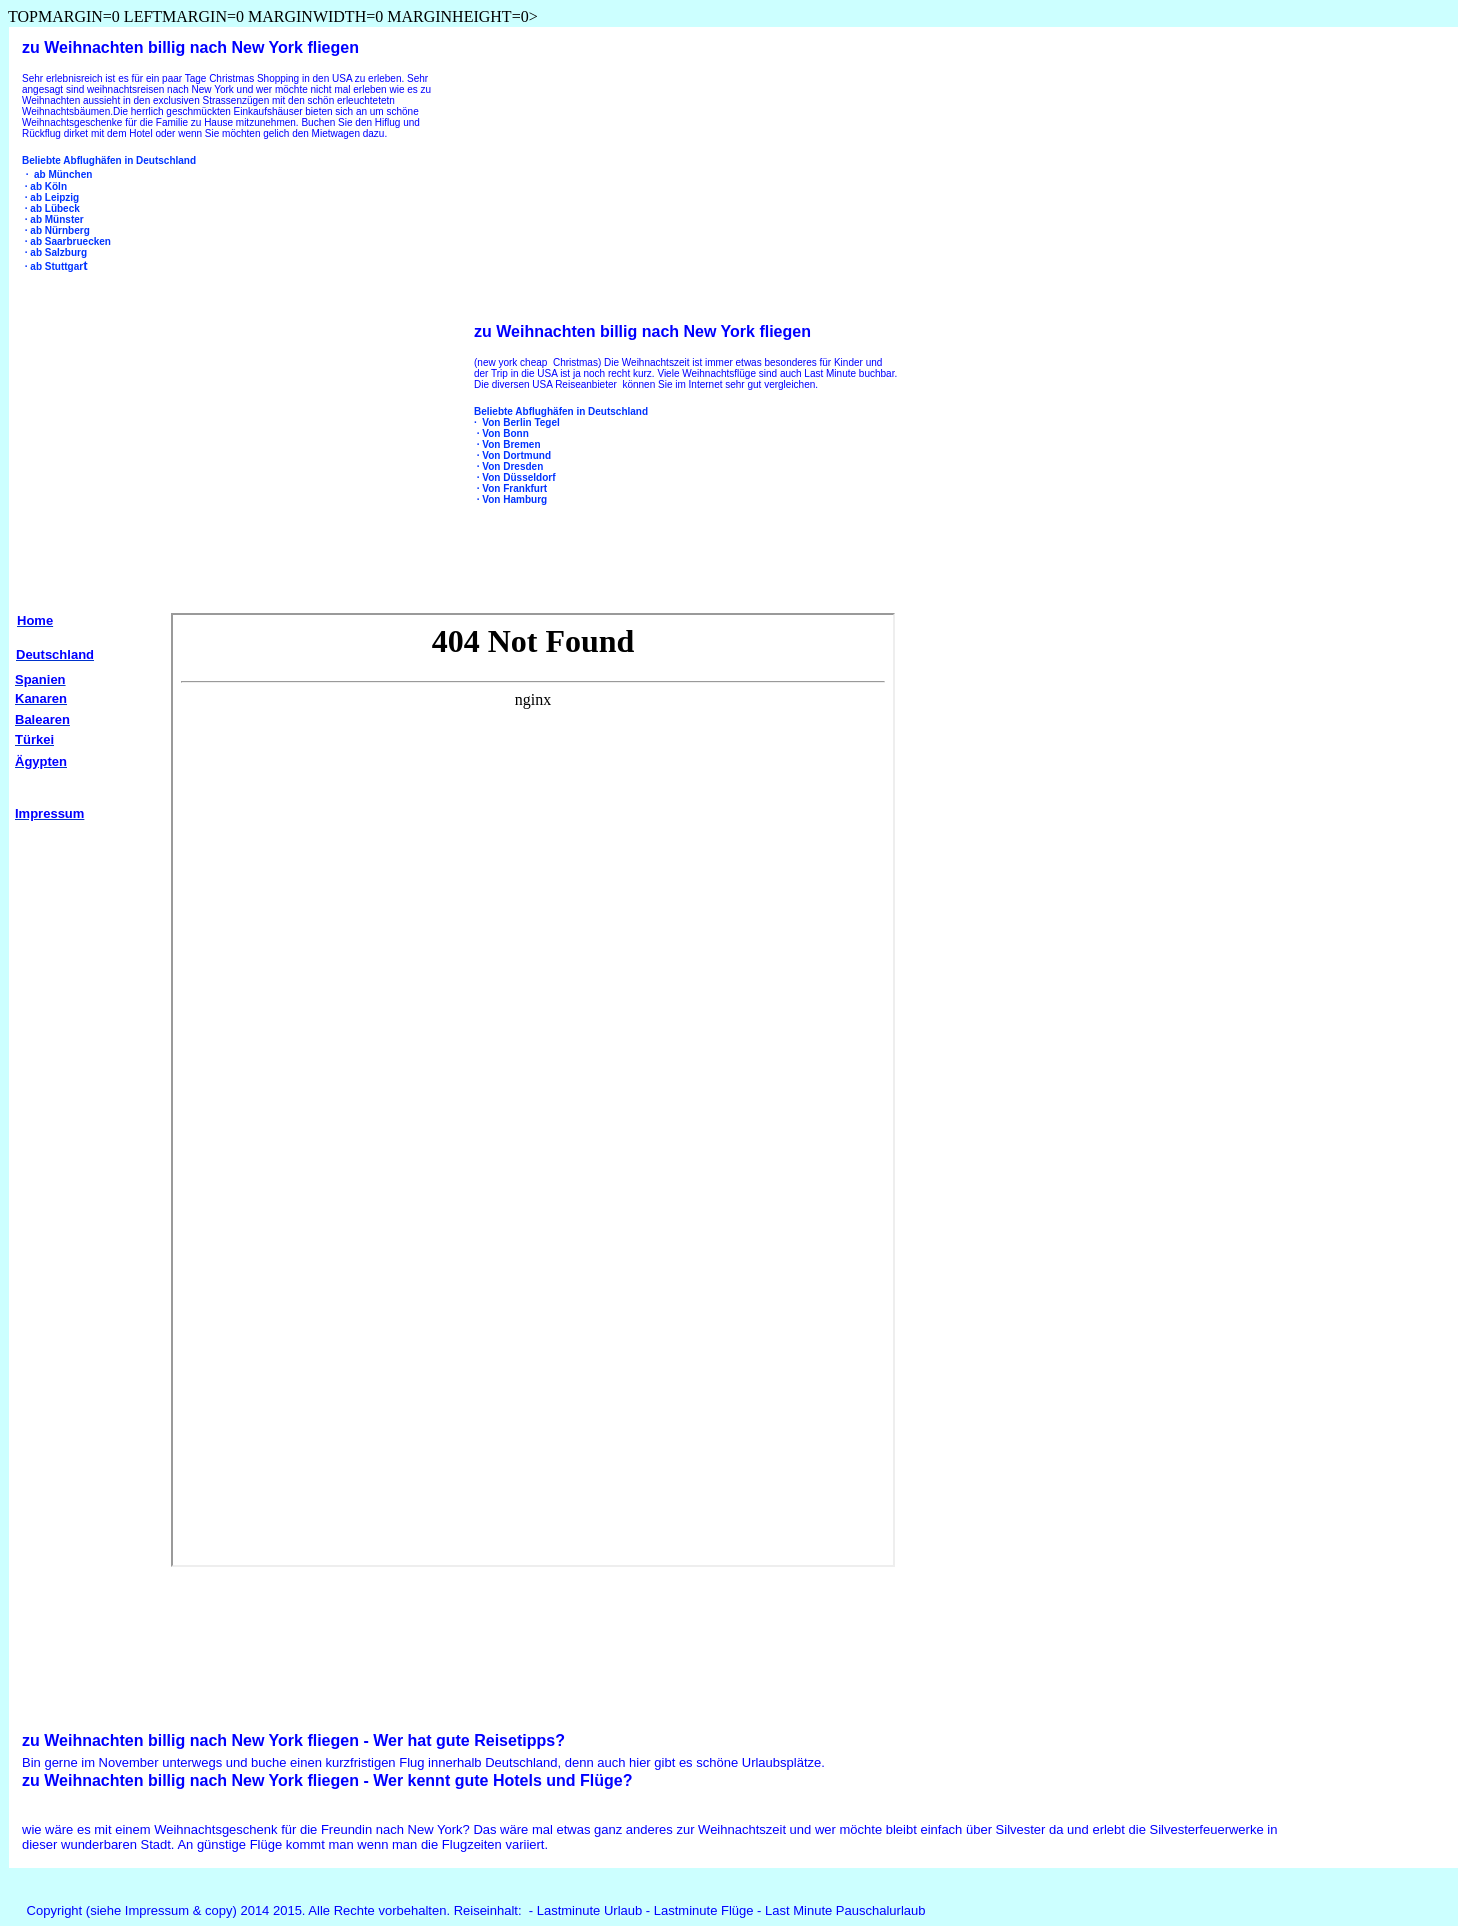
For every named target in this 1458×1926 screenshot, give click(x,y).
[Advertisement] (181, 422)
